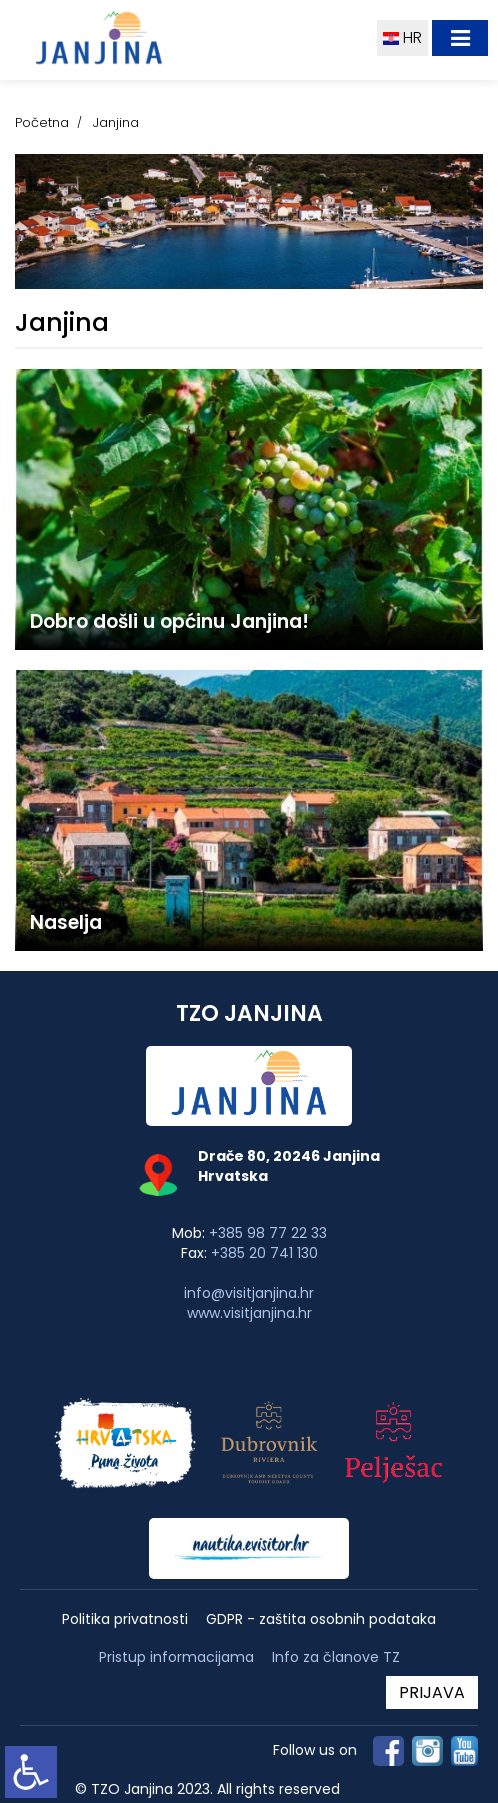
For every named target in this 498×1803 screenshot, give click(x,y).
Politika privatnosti (125, 1619)
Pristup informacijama (176, 1657)
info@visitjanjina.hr (249, 1293)
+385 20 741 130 (264, 1253)
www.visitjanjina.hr (249, 1313)
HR (402, 37)
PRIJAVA (432, 1692)
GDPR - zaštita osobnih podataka (321, 1619)
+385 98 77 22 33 (268, 1233)
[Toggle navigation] (460, 38)
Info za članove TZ (336, 1657)
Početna (42, 122)
